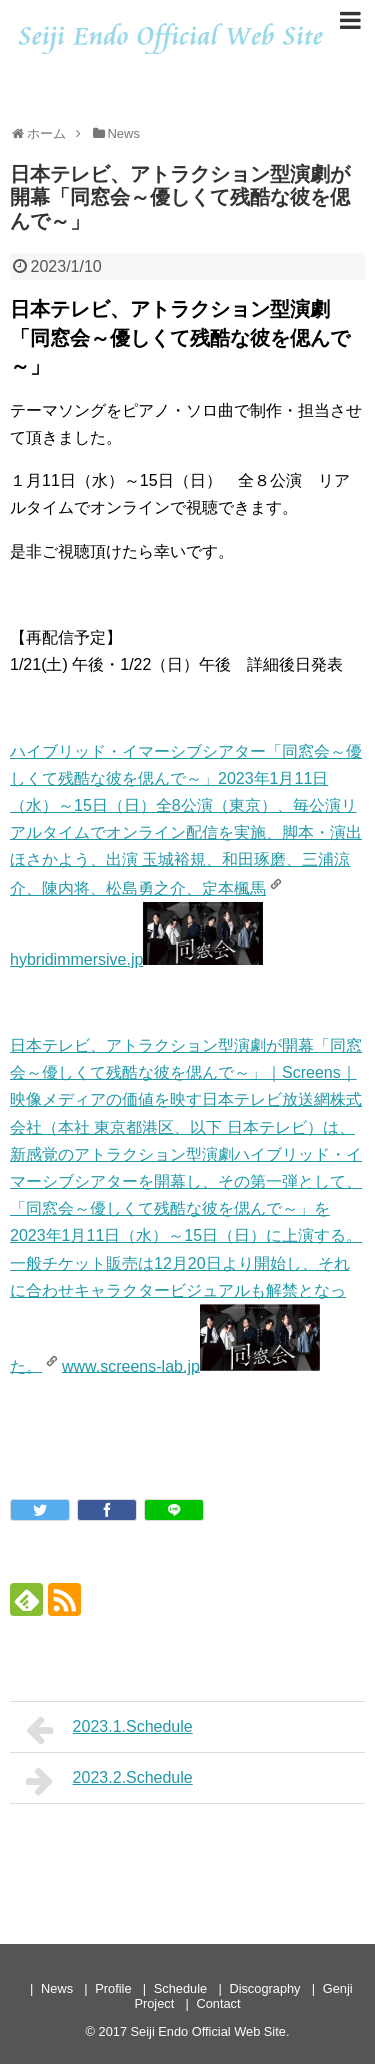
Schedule (180, 1988)
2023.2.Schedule (109, 1781)
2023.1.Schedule (109, 1730)
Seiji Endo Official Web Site (208, 2031)
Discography (264, 1988)
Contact (218, 2003)
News (57, 1988)
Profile (113, 1988)
